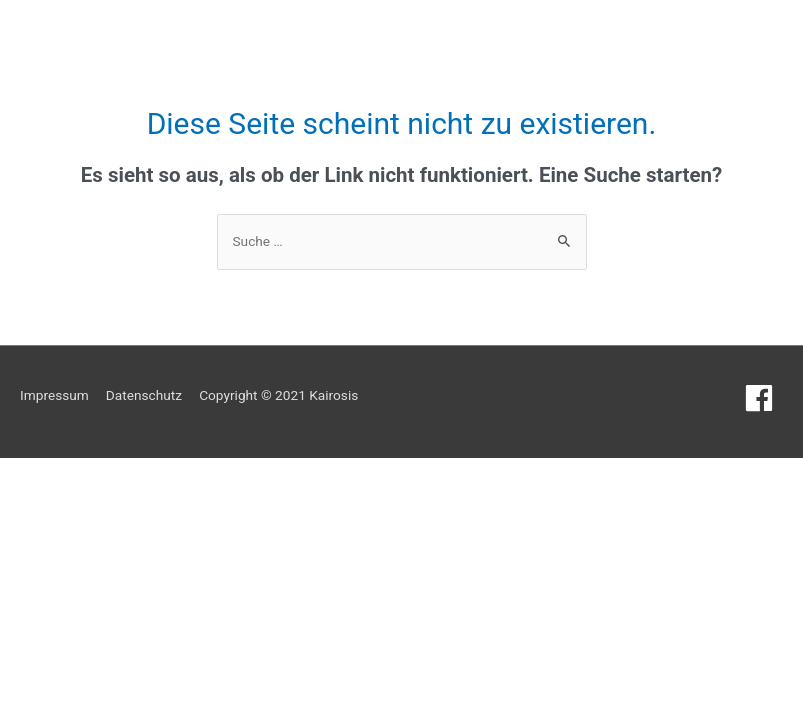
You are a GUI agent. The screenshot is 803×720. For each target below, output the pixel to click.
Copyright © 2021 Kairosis (278, 395)
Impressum (54, 395)
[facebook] (763, 398)
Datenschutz (144, 395)
